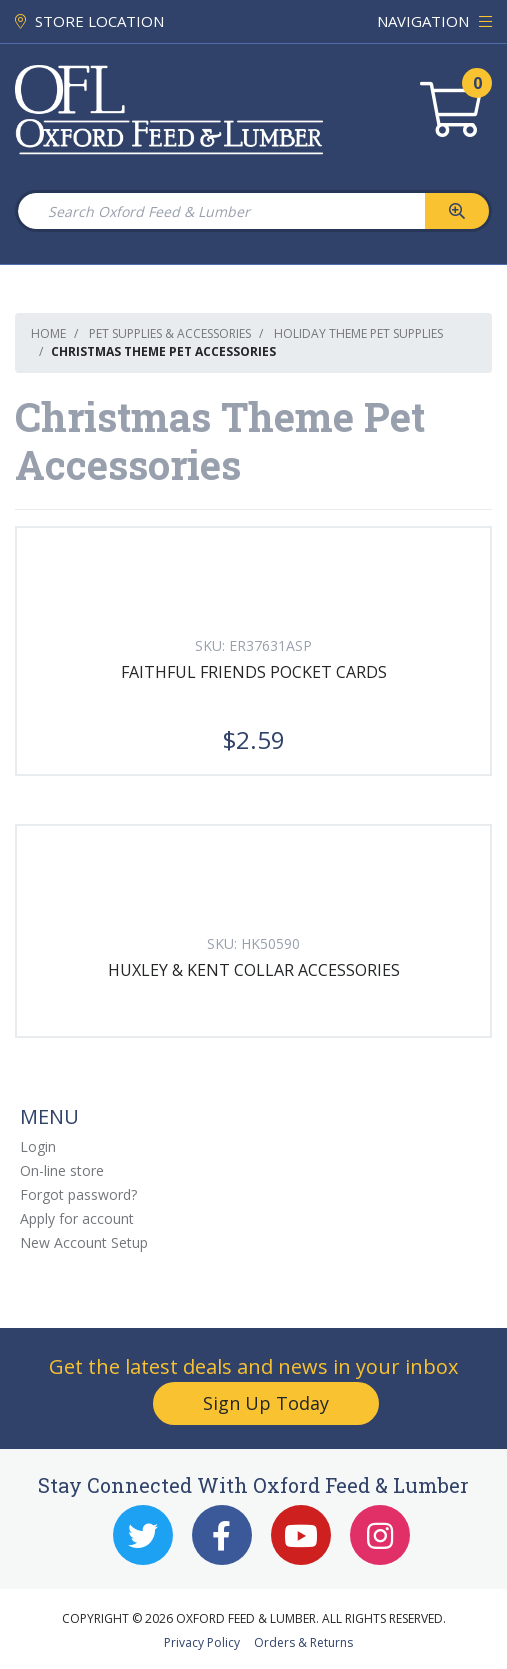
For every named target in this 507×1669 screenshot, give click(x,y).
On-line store (62, 1170)
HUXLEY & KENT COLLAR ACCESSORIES (254, 970)
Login (38, 1146)
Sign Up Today (266, 1403)
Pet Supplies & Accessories (170, 333)
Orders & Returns (303, 1642)
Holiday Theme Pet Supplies (358, 333)
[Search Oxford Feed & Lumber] (220, 211)
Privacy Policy (202, 1642)
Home (48, 333)
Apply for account (77, 1218)
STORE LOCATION (89, 21)
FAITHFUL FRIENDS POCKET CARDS (254, 672)
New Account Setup (84, 1242)
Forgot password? (78, 1194)
